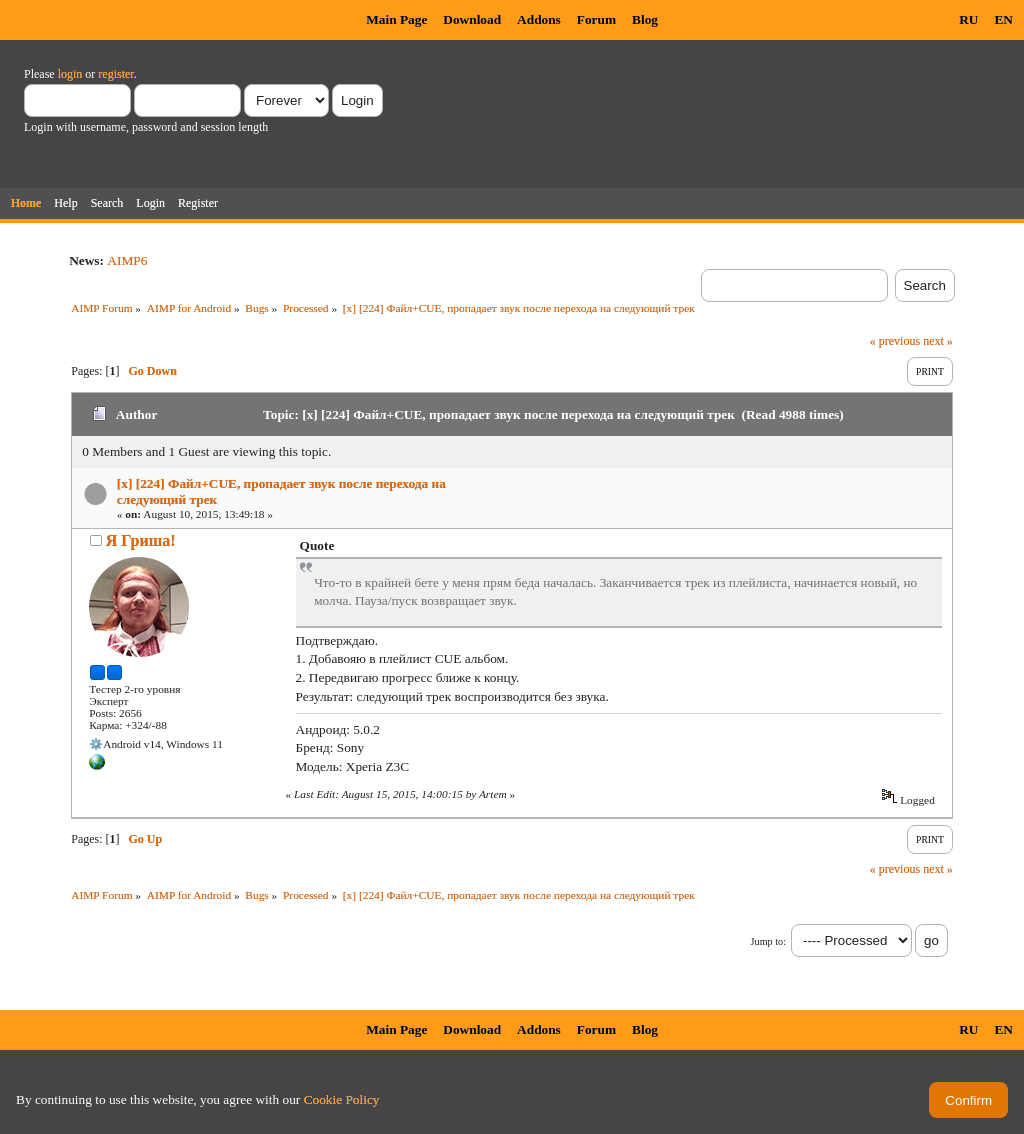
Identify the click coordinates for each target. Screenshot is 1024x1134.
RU (968, 19)
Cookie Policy (342, 1099)
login (70, 74)
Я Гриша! (141, 540)
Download (472, 19)
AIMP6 (127, 260)
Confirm (968, 1100)
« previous (895, 341)
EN (1003, 19)
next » (938, 341)
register (115, 74)
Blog (645, 19)
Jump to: (768, 941)
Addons (539, 19)
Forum (596, 19)
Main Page (396, 19)
